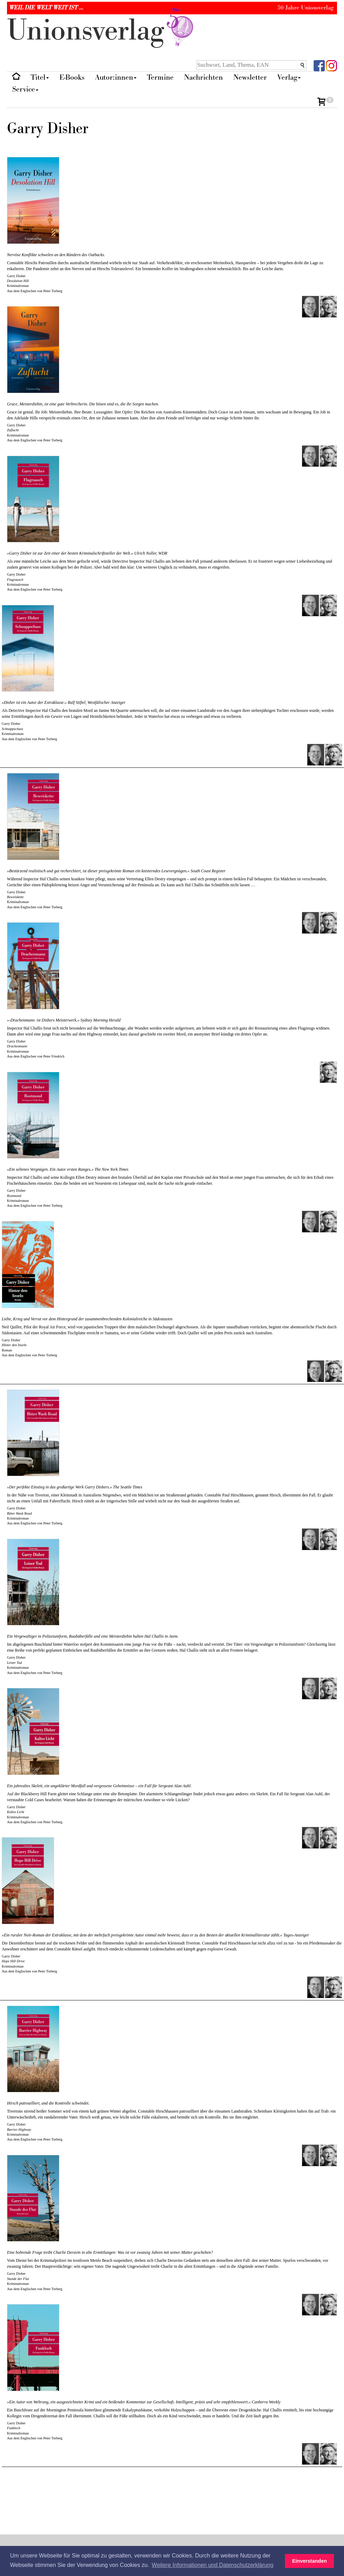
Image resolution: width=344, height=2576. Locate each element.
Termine (160, 77)
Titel (40, 77)
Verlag (289, 77)
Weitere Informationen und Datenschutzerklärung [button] (212, 2565)
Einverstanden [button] (309, 2561)
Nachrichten (203, 77)
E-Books (72, 77)
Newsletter (250, 77)
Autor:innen (116, 77)
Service (25, 89)
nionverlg (101, 31)
